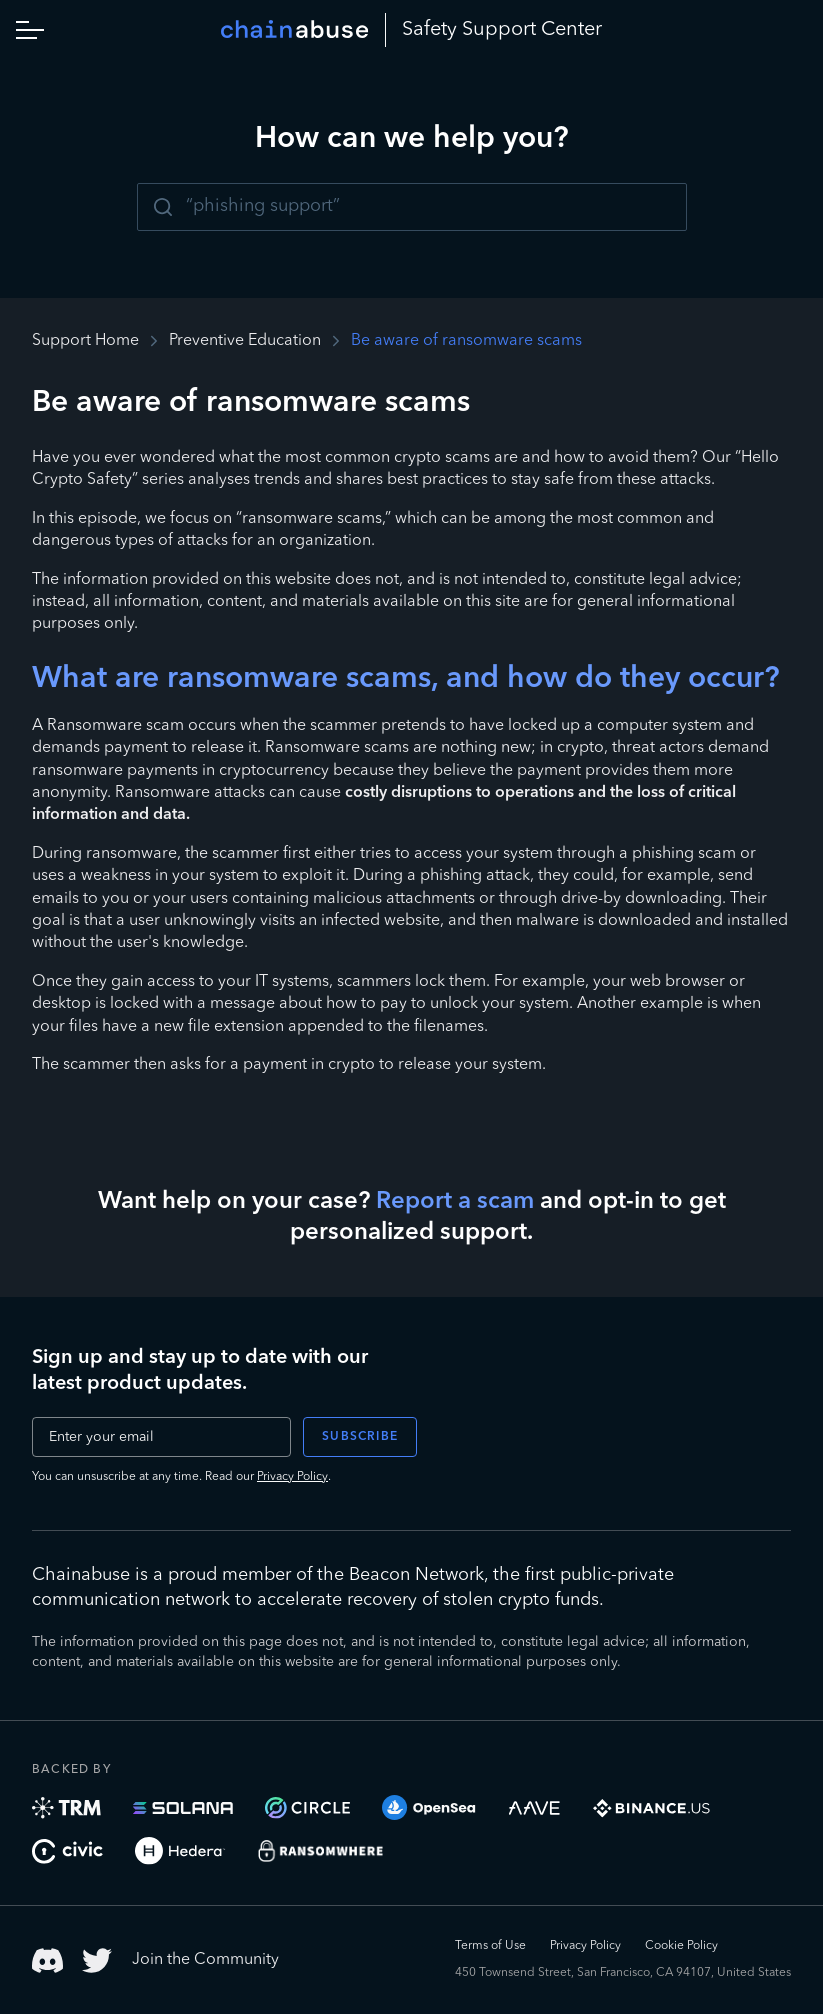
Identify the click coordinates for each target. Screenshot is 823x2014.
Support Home (85, 341)
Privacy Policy (292, 1477)
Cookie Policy (681, 1946)
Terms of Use (490, 1946)
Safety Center (502, 30)
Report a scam (455, 1202)
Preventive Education (245, 341)
